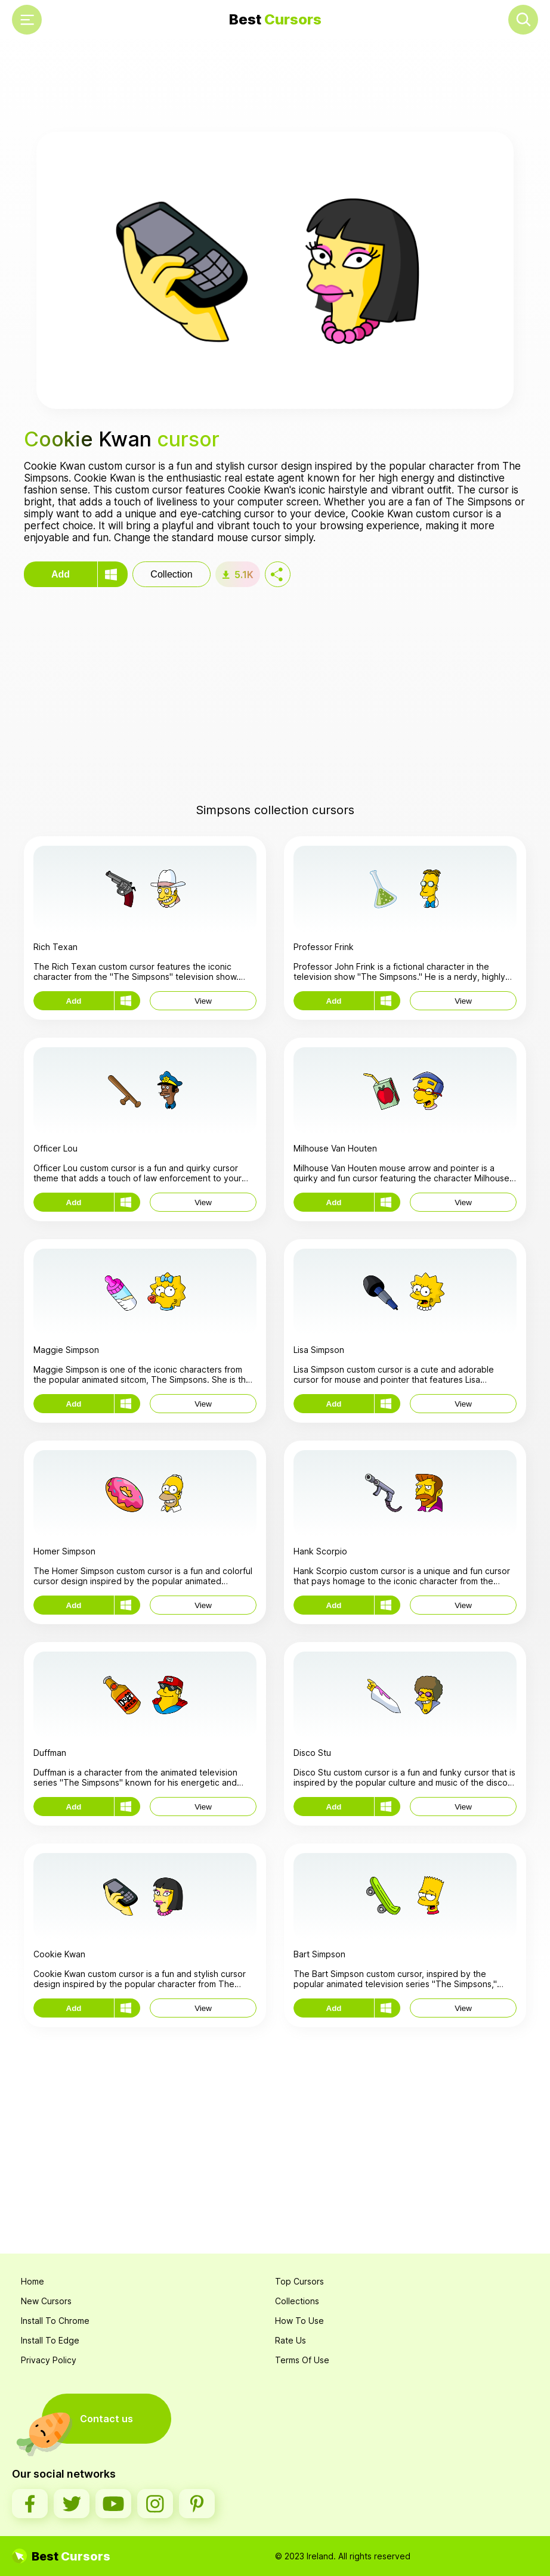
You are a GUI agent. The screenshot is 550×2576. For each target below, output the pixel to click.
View (203, 1001)
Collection (171, 574)
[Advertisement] (275, 87)
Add (60, 574)
